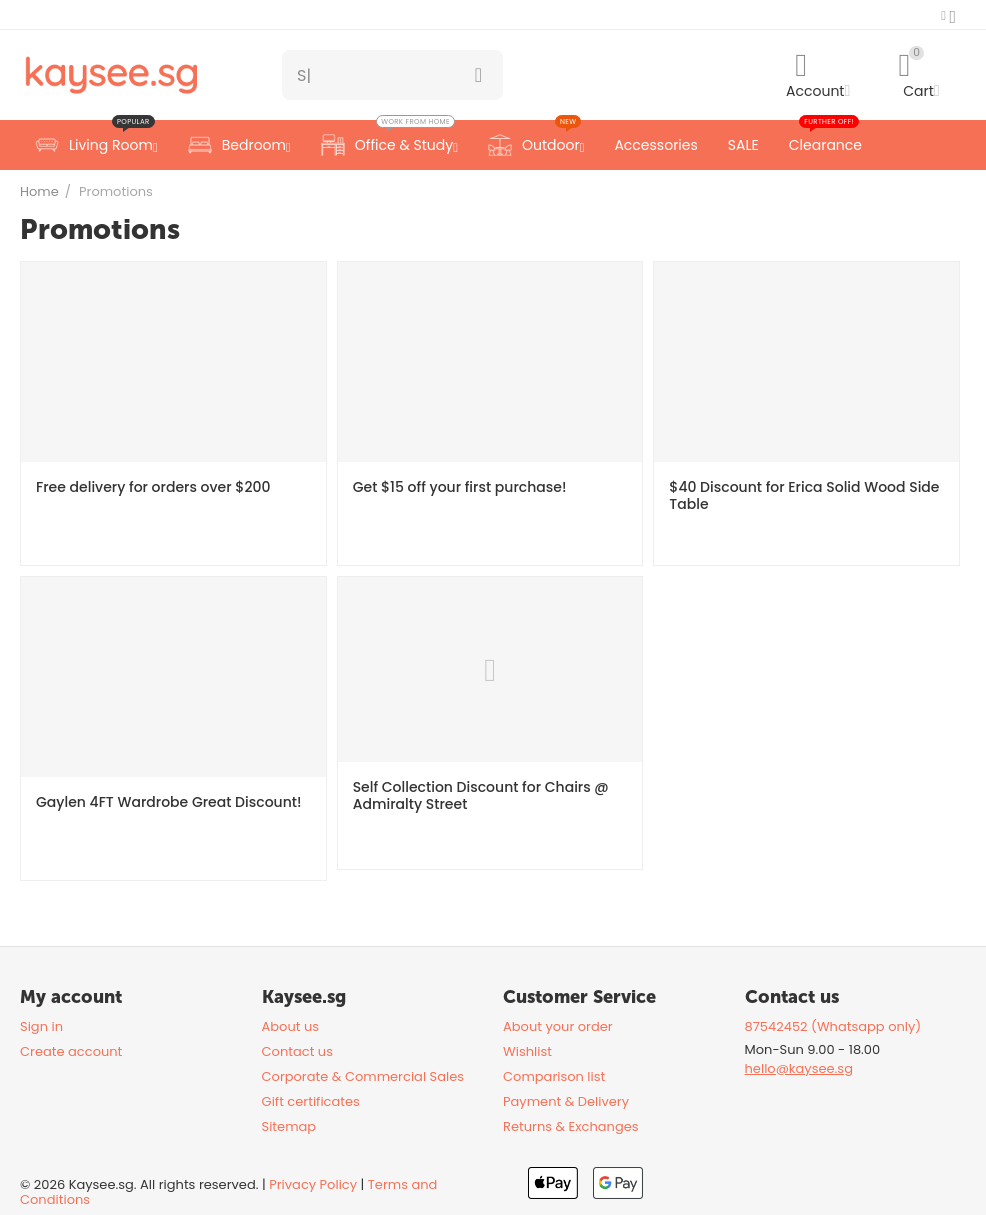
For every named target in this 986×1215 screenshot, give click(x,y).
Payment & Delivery (566, 1101)
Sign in (41, 1026)
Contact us (297, 1051)
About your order (558, 1026)
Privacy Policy (313, 1184)
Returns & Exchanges (571, 1126)
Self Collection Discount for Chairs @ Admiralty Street (481, 796)
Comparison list (554, 1076)
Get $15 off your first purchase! (460, 487)
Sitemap (289, 1126)
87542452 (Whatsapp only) (833, 1026)
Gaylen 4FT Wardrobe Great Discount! (168, 802)
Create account (71, 1051)
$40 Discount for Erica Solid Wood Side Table (804, 496)
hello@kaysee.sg (799, 1068)
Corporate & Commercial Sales (363, 1076)
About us (291, 1026)
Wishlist (527, 1051)
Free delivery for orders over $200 (153, 487)
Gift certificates (311, 1101)
